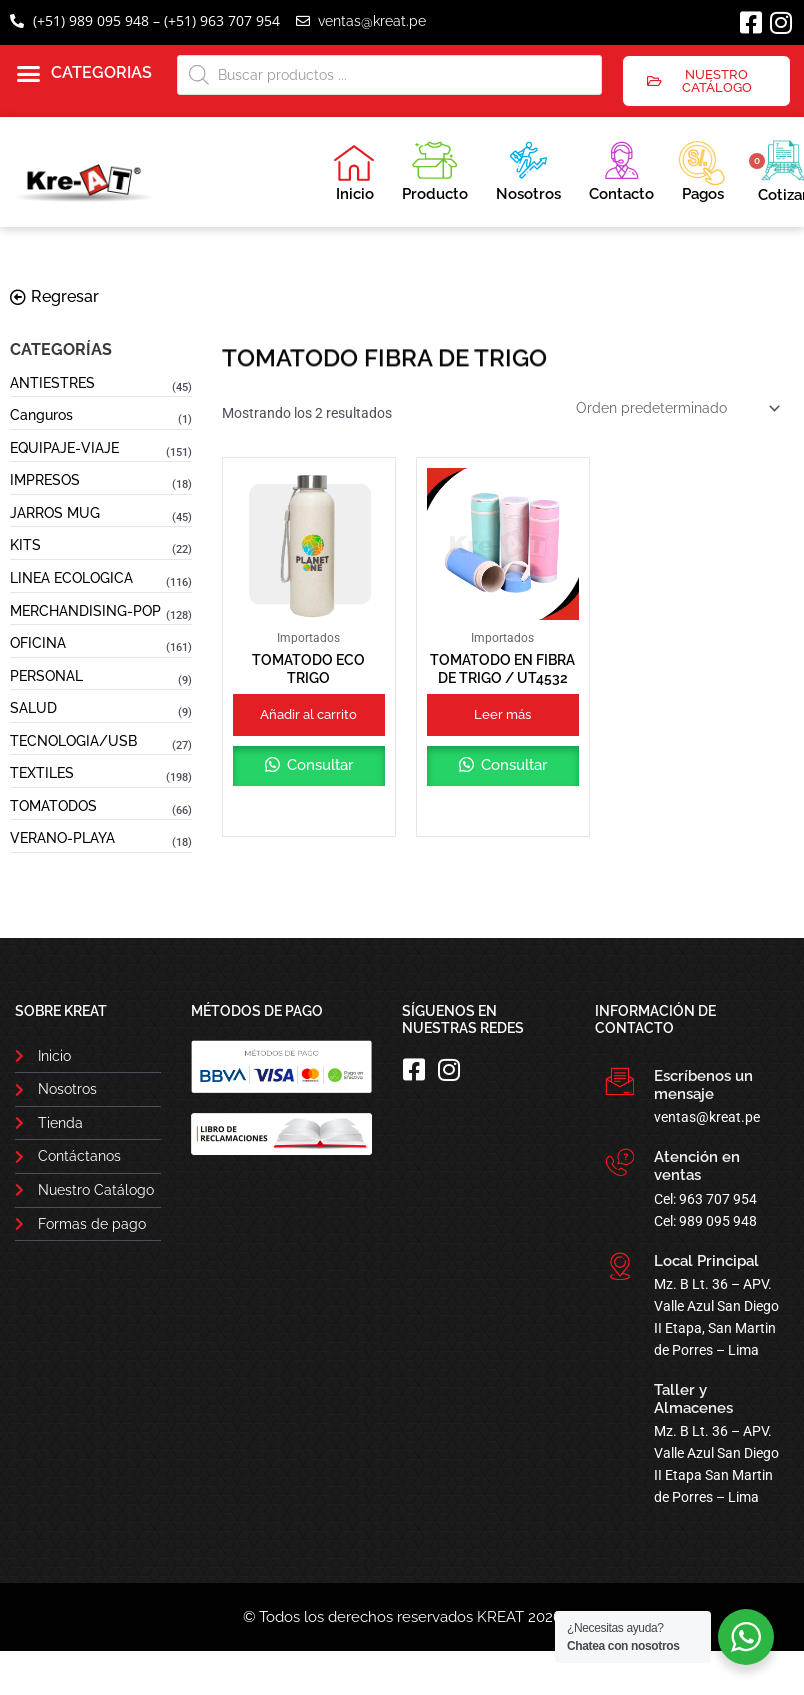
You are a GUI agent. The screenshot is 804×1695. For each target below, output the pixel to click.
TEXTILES (42, 773)
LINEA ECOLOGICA (71, 578)
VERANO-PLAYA (62, 838)
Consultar (318, 766)
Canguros (41, 415)
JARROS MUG (55, 513)
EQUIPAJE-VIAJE (64, 448)
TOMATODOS (53, 806)
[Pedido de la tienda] (676, 408)
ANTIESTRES (52, 383)
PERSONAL (46, 676)
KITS (25, 545)
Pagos (701, 169)
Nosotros (528, 168)
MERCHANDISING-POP (85, 611)
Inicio (354, 173)
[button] (84, 74)
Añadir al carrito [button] (308, 714)
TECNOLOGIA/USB (73, 741)
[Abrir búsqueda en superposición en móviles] (390, 75)
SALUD (33, 708)
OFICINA (38, 643)
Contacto (621, 168)
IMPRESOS (45, 480)
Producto (435, 168)
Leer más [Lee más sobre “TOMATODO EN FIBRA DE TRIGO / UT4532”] (502, 714)
